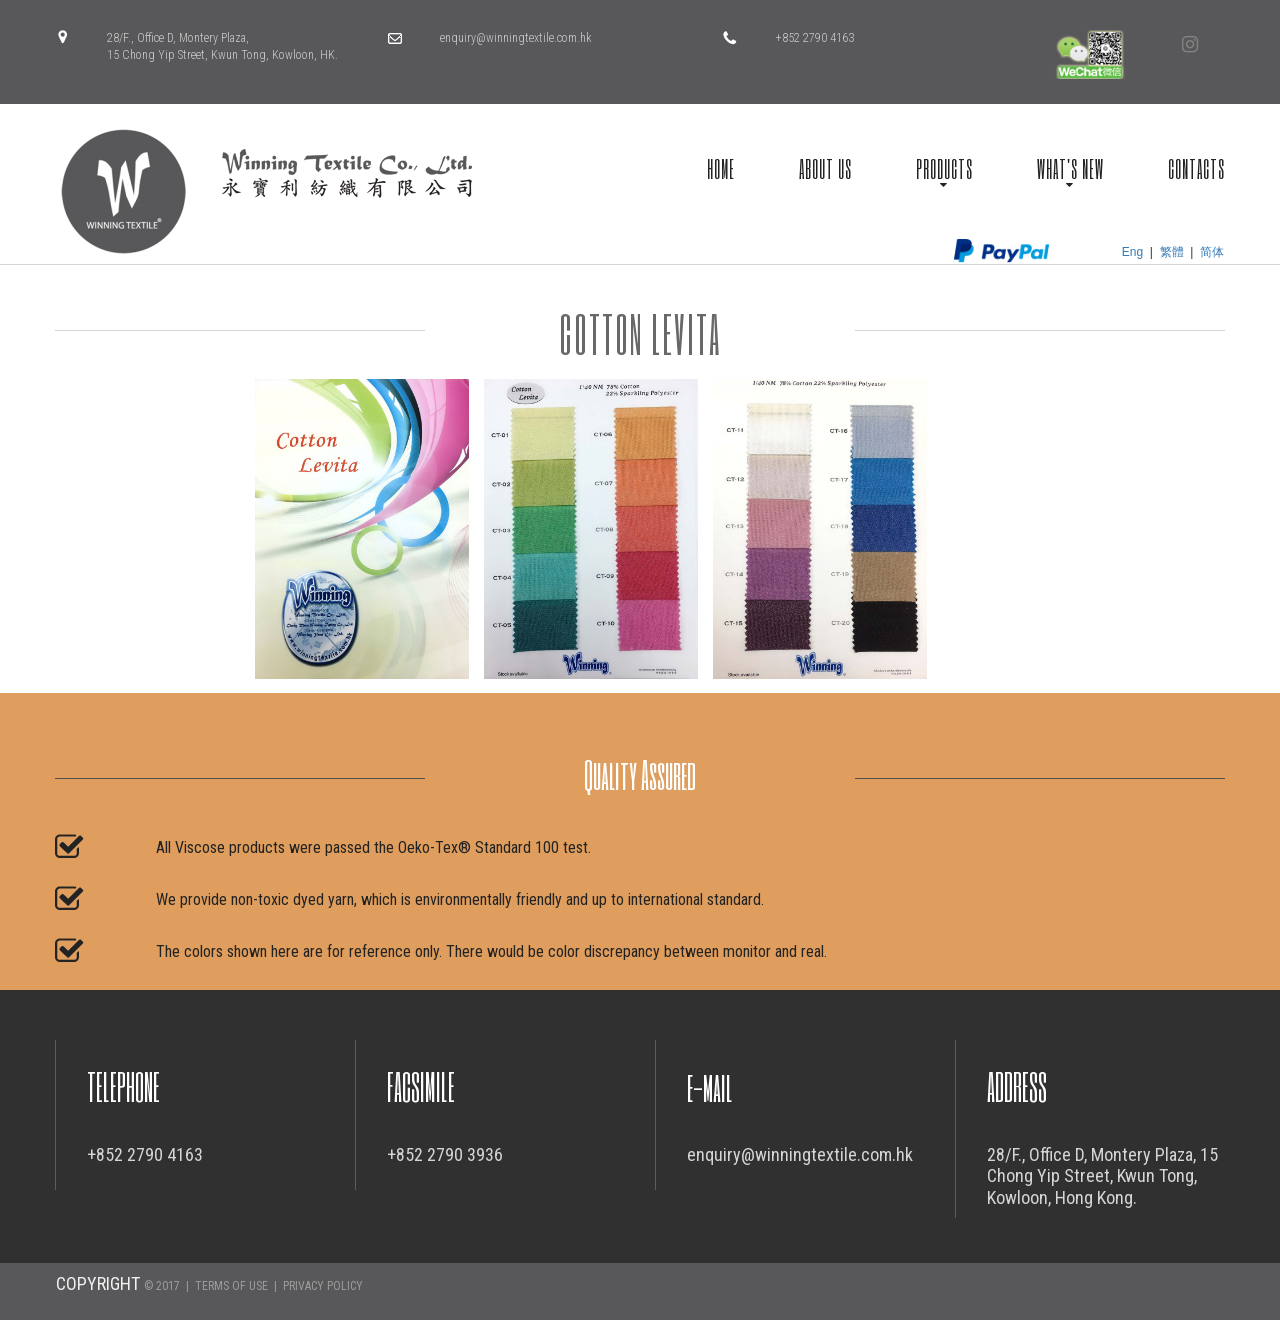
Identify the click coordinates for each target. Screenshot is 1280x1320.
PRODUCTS (944, 168)
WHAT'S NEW (1070, 168)
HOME (721, 168)
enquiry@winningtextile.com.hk (516, 38)
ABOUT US (825, 168)
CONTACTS (1196, 168)
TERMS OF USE (231, 1286)
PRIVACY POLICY (323, 1286)
